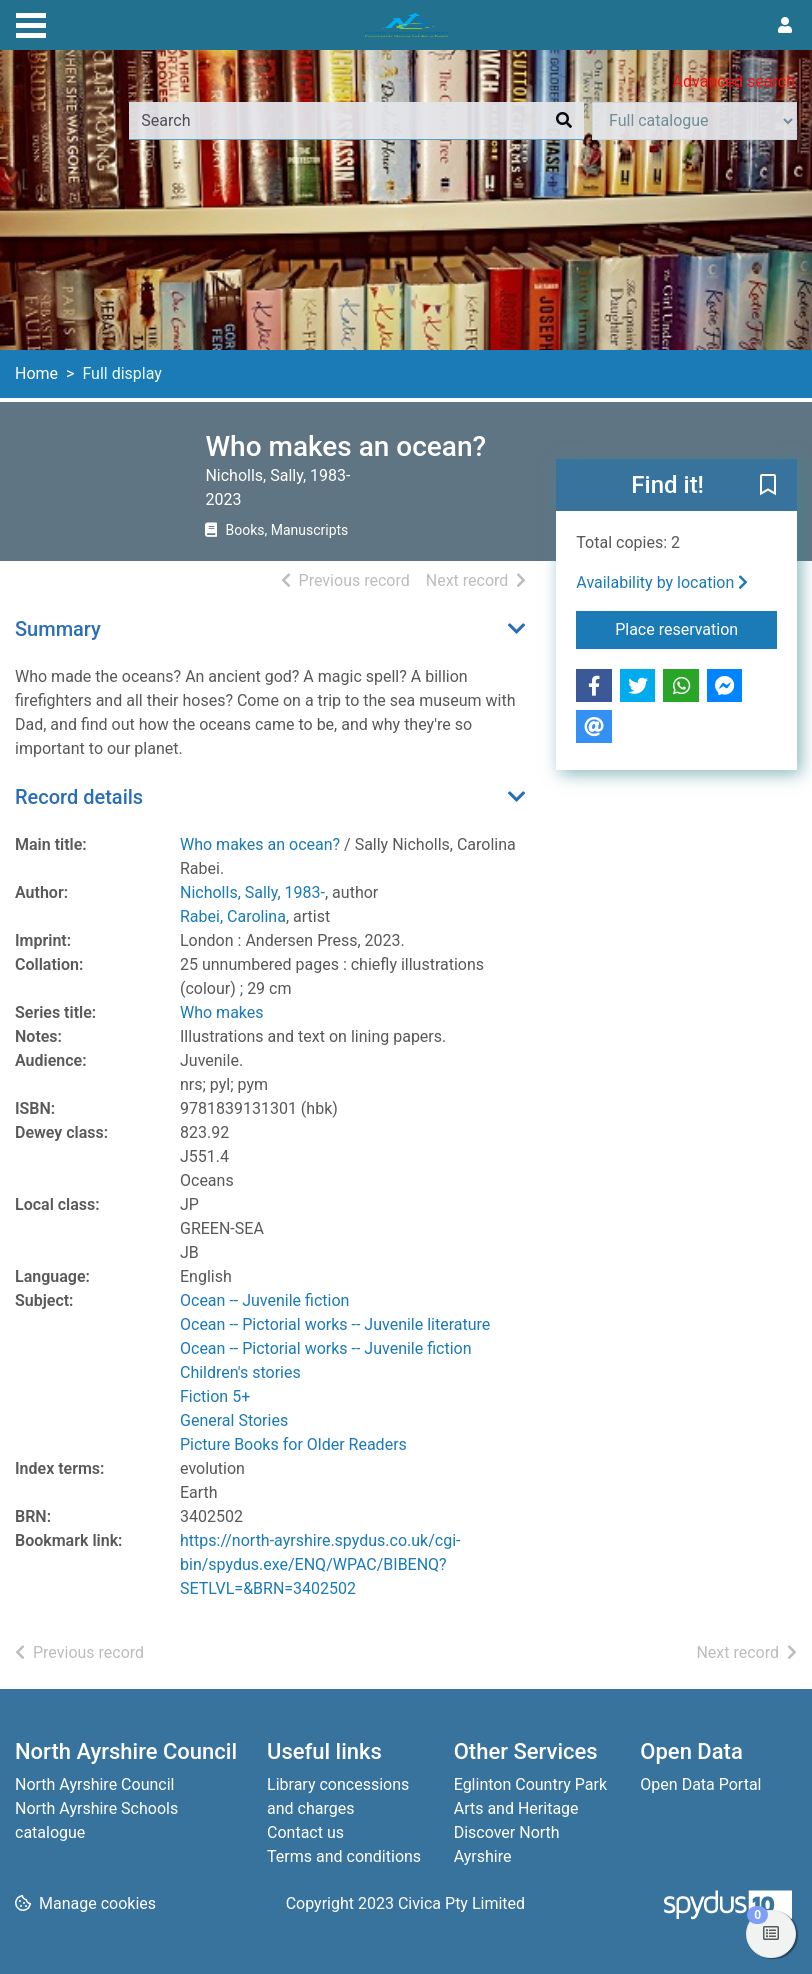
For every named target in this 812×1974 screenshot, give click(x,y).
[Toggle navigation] (31, 23)
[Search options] (694, 121)
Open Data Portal (700, 1784)
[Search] (564, 121)
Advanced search (734, 81)
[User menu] (785, 26)
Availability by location (662, 582)
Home (36, 373)
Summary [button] (58, 629)
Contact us (305, 1832)
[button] (768, 486)
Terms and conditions (344, 1856)
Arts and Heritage (516, 1808)
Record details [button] (79, 797)
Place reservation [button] (696, 628)
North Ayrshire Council (94, 1784)
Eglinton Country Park (530, 1784)
